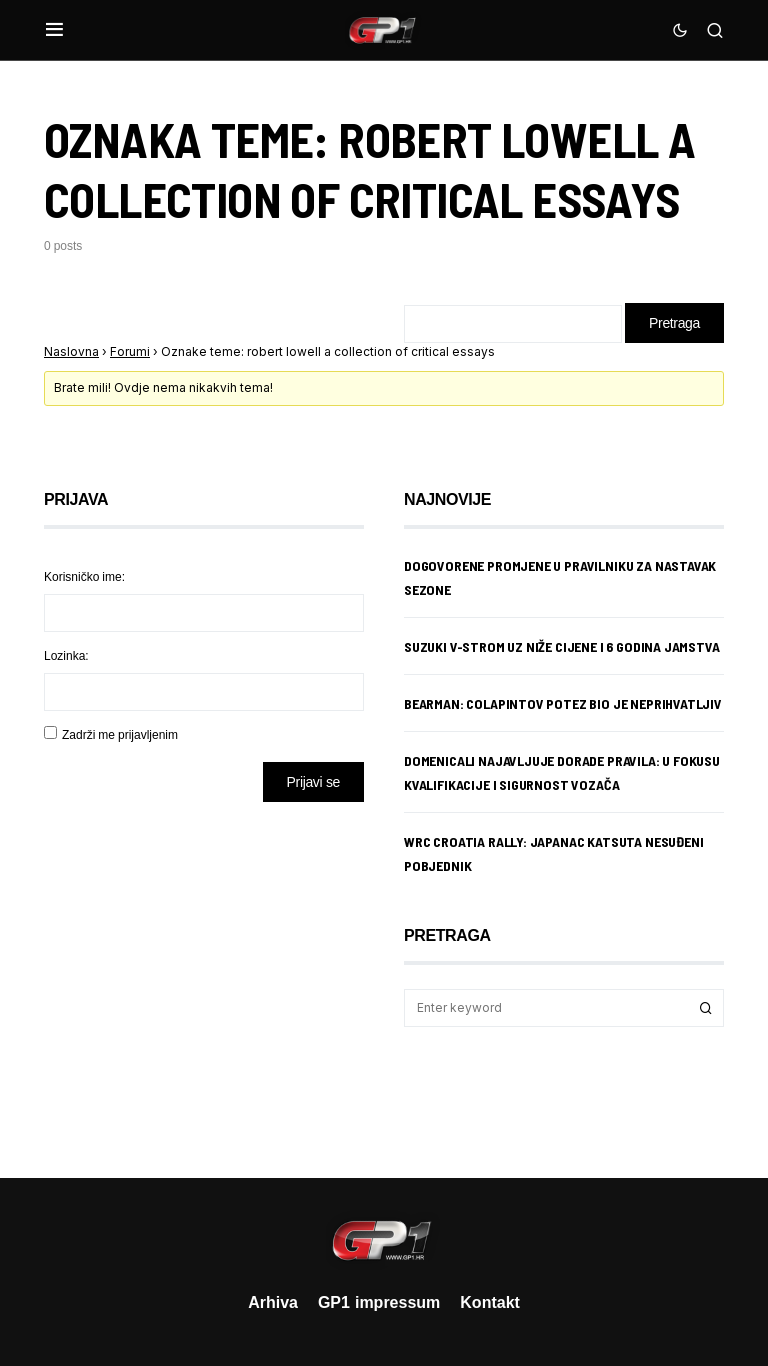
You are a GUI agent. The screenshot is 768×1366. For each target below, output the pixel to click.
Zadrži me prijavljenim (120, 734)
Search (706, 1008)
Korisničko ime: (84, 576)
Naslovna (71, 351)
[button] (54, 30)
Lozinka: (66, 655)
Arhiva (273, 1302)
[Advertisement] (204, 975)
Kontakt (490, 1302)
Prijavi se (313, 781)
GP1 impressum (379, 1302)
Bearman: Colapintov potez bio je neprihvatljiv (563, 703)
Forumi (130, 351)
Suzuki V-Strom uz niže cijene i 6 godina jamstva (562, 646)
